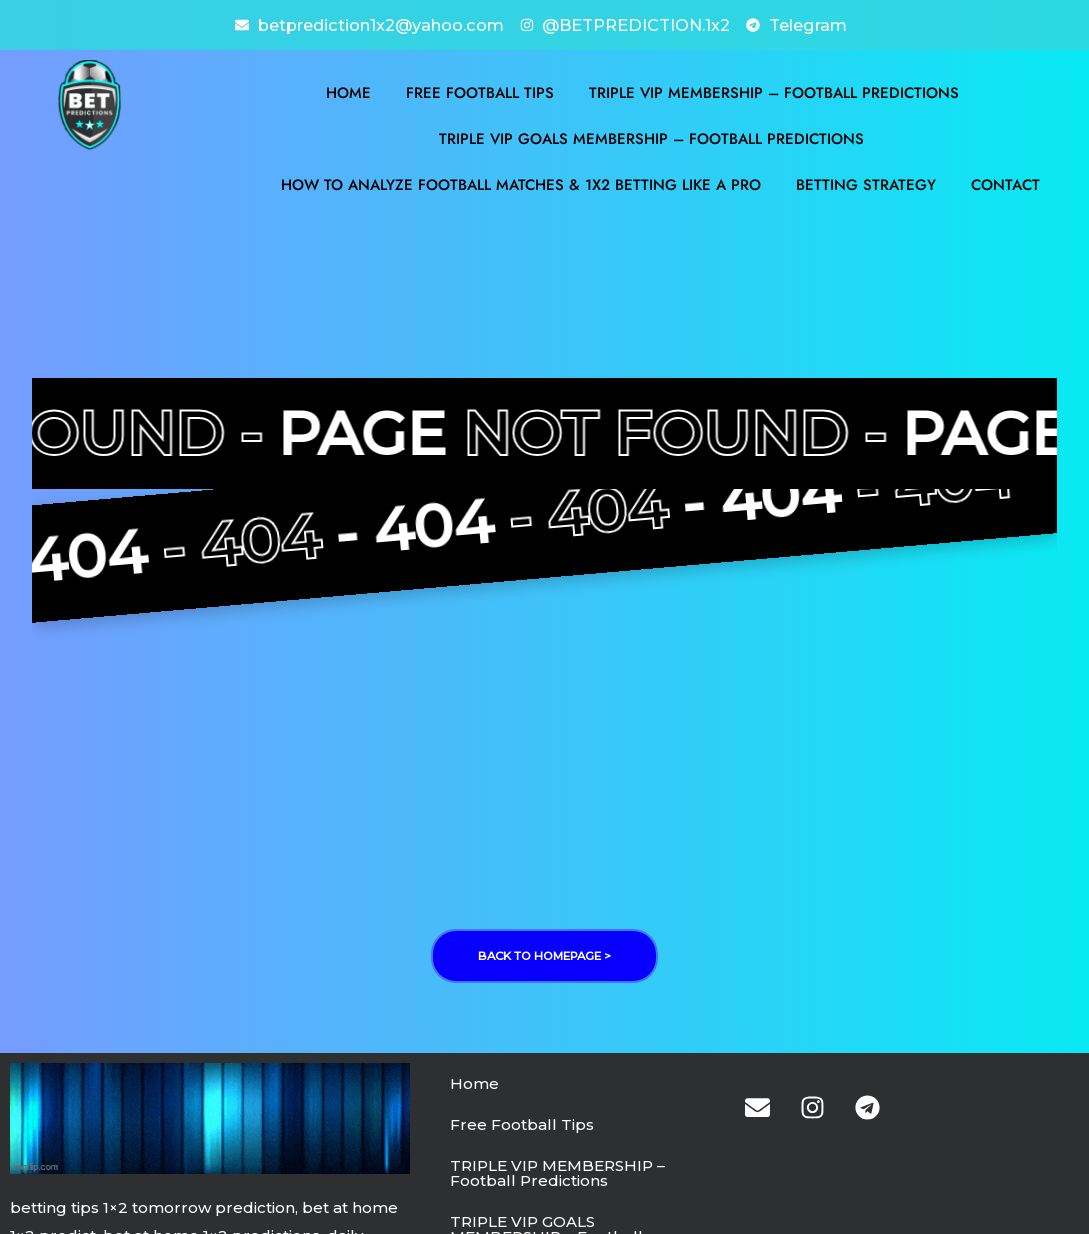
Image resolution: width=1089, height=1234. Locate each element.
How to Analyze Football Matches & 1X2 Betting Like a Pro (521, 183)
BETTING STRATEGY (866, 183)
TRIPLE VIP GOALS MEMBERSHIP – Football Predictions (651, 137)
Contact (1005, 183)
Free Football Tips (480, 91)
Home (348, 91)
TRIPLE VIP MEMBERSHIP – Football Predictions (774, 91)
